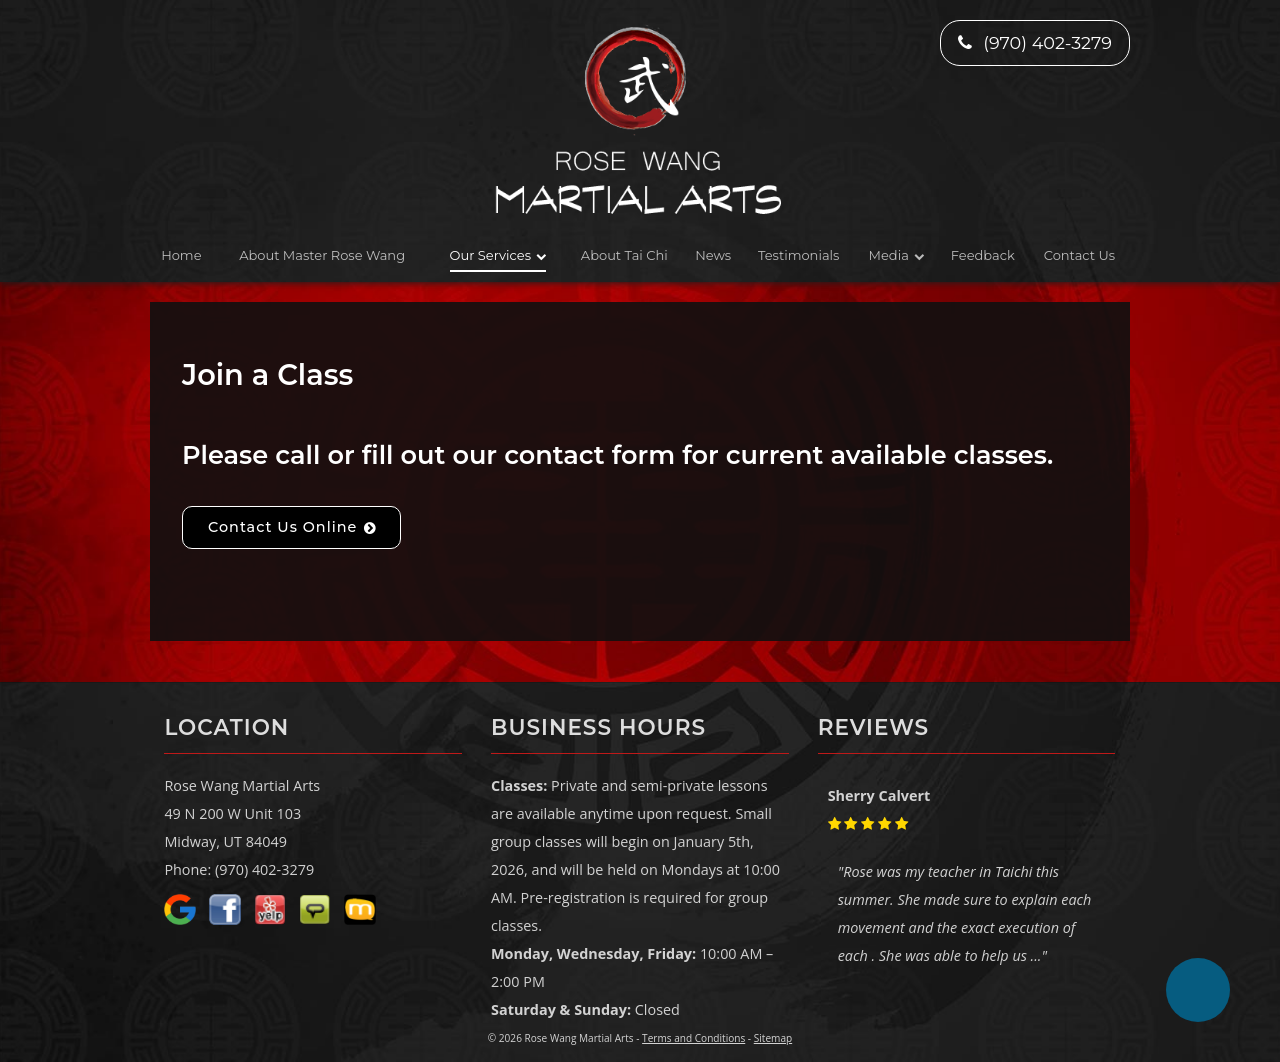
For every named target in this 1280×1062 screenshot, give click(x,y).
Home (181, 255)
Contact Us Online (282, 527)
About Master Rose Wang (322, 255)
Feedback (983, 255)
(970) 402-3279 (1035, 42)
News (713, 255)
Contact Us (1079, 255)
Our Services (490, 255)
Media (889, 255)
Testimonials (798, 255)
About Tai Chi (624, 255)
